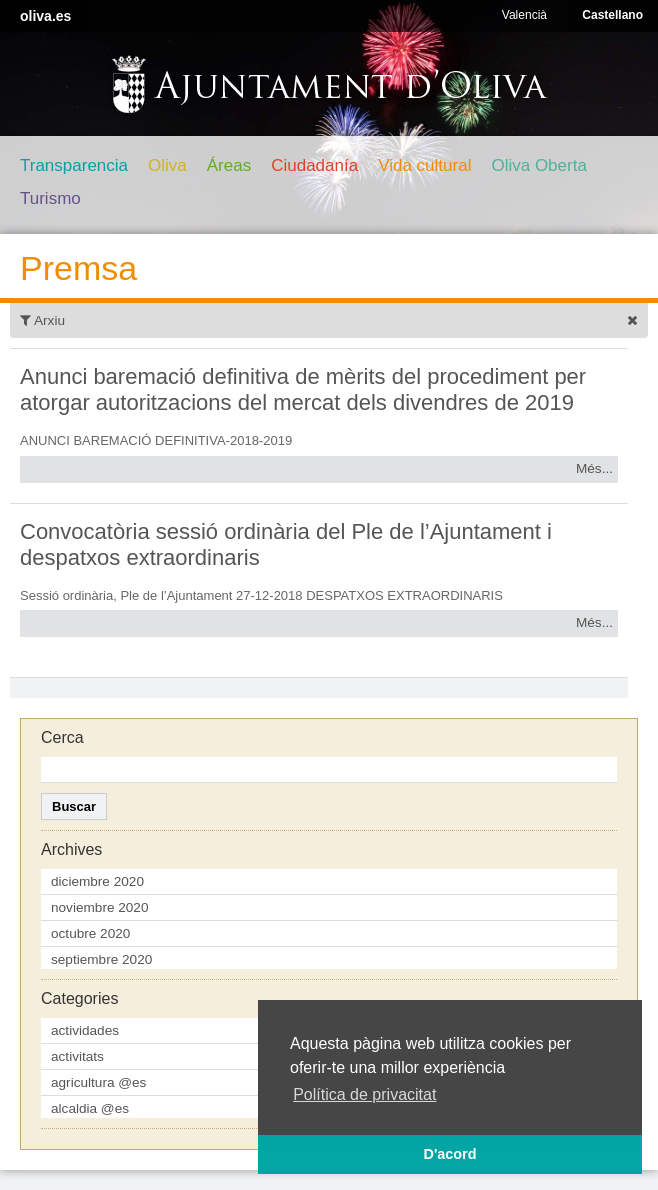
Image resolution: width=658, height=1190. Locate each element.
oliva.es (45, 16)
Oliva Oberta (538, 165)
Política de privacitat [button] (364, 1094)
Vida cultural (424, 165)
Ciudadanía (314, 165)
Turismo (50, 198)
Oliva (167, 165)
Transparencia (74, 165)
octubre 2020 (90, 933)
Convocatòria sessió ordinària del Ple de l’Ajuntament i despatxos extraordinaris (286, 544)
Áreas (229, 165)
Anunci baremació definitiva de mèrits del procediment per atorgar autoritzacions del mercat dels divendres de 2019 (303, 389)
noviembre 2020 (100, 907)
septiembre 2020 (101, 959)
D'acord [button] (449, 1154)
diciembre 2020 (97, 881)
